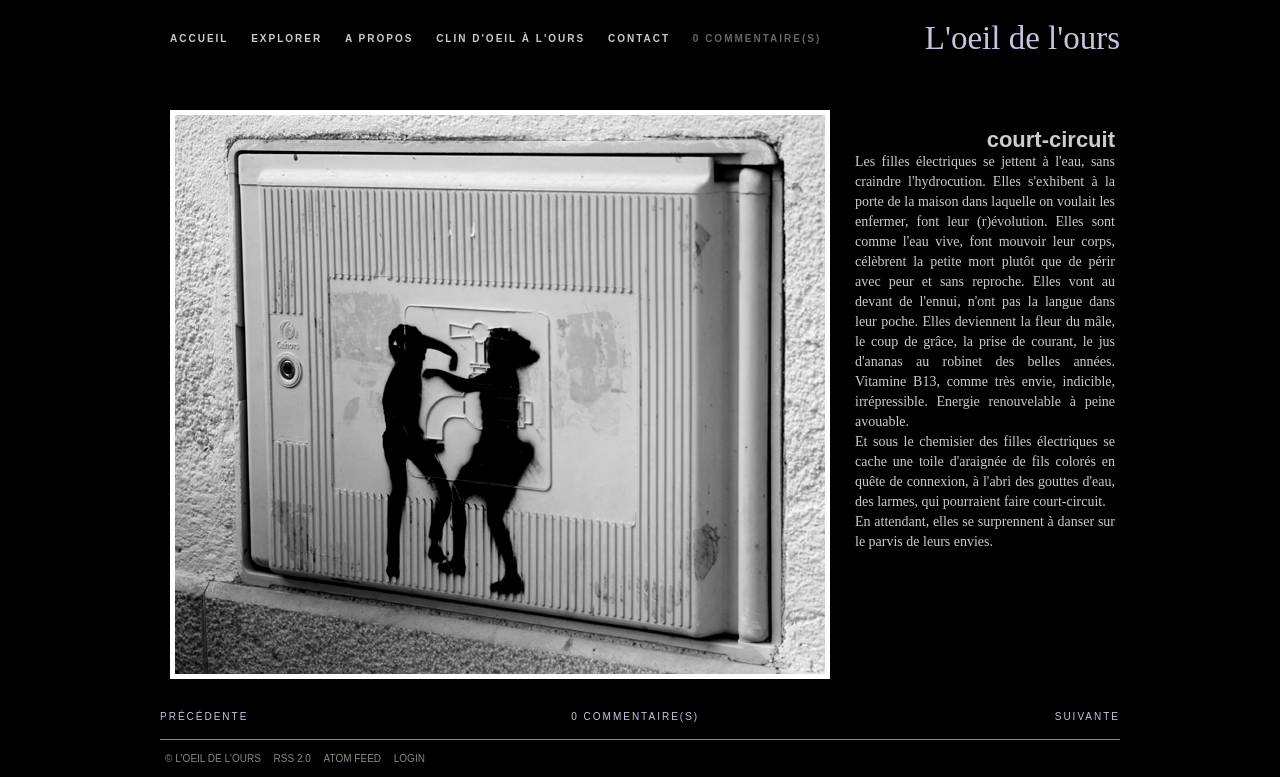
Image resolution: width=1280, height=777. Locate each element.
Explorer (286, 38)
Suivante (1087, 716)
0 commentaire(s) (757, 38)
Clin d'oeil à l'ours (510, 38)
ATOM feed (352, 758)
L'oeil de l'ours (1022, 33)
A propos (379, 38)
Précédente (204, 716)
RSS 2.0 (292, 758)
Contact (639, 38)
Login (409, 758)
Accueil (199, 38)
